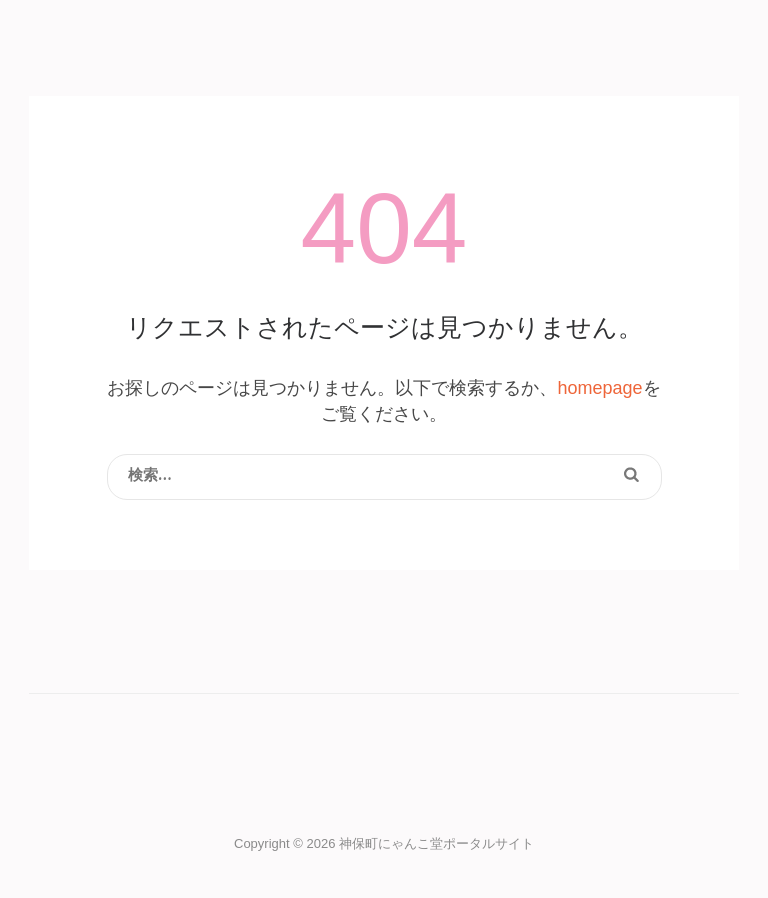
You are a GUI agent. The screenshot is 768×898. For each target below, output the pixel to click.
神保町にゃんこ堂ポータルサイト (436, 843)
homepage (599, 388)
